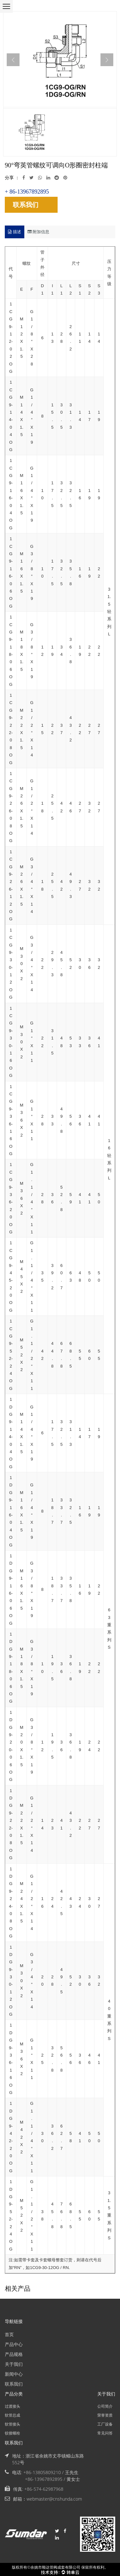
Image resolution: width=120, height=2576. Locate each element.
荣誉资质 (105, 2415)
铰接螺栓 (12, 2433)
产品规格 (14, 2354)
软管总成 (12, 2415)
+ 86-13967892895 (27, 191)
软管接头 (12, 2424)
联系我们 (25, 204)
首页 (9, 2334)
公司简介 (105, 2406)
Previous (13, 59)
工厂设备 (105, 2424)
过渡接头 (12, 2406)
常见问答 (105, 2433)
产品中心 (14, 2344)
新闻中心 (14, 2374)
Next (106, 59)
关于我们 (14, 2364)
